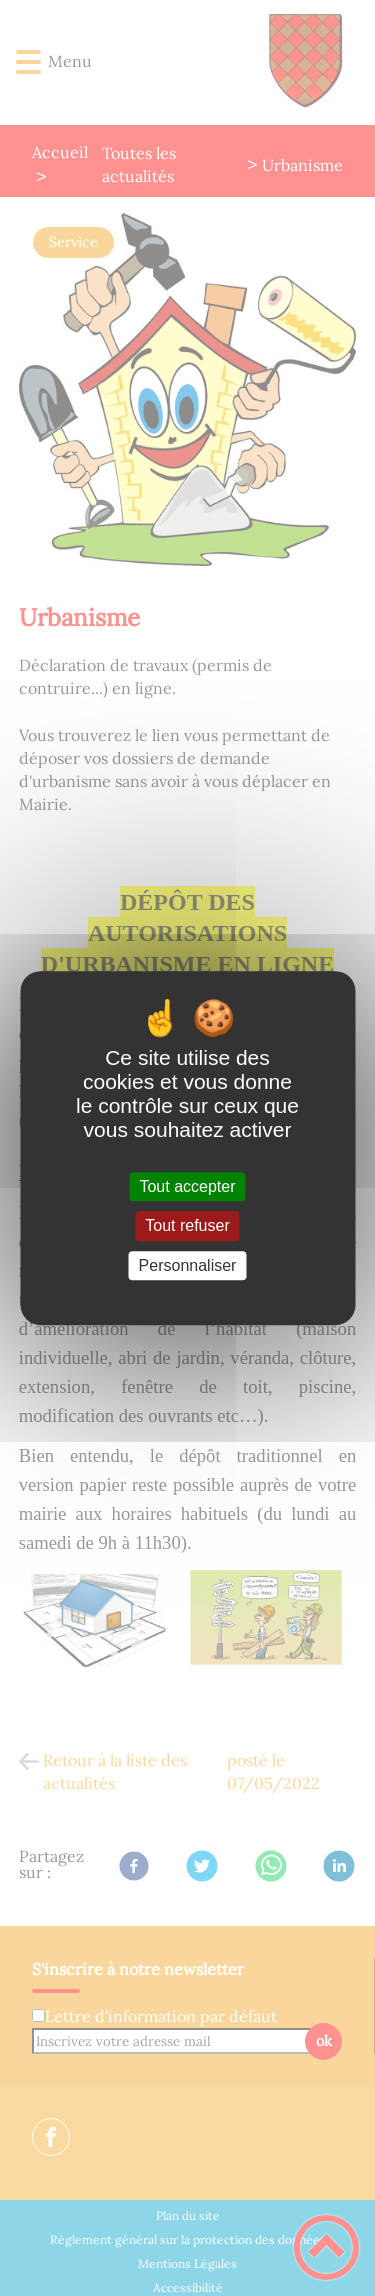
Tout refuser (187, 1226)
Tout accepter (187, 1186)
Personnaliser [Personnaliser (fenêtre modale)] (188, 1265)
